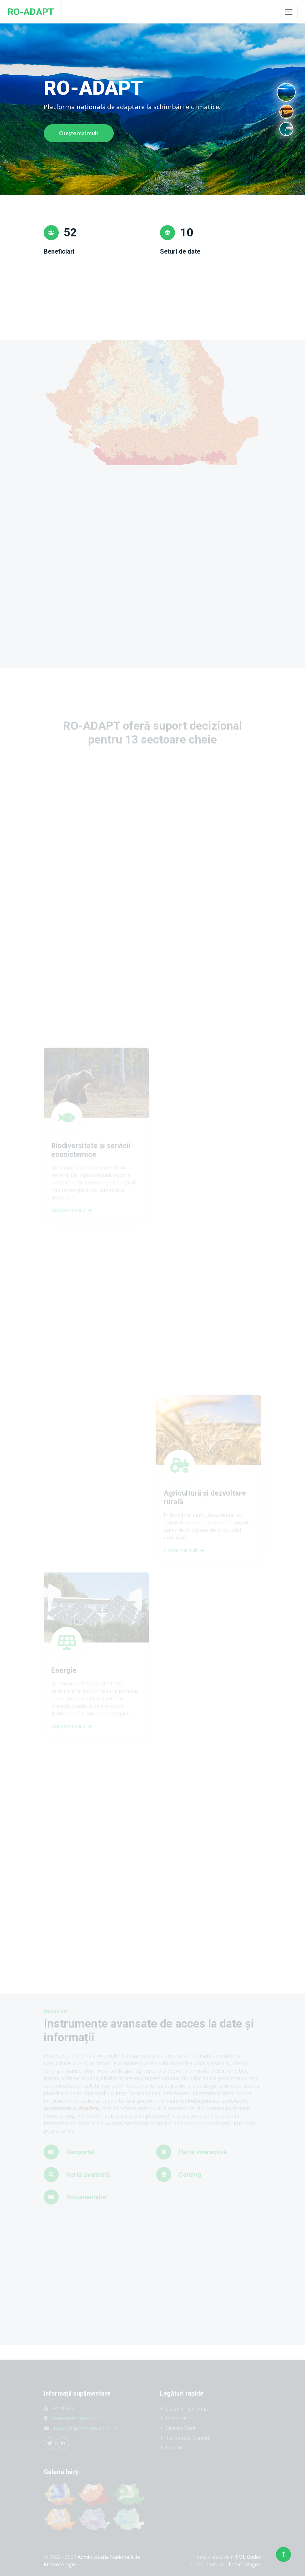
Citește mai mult (78, 133)
